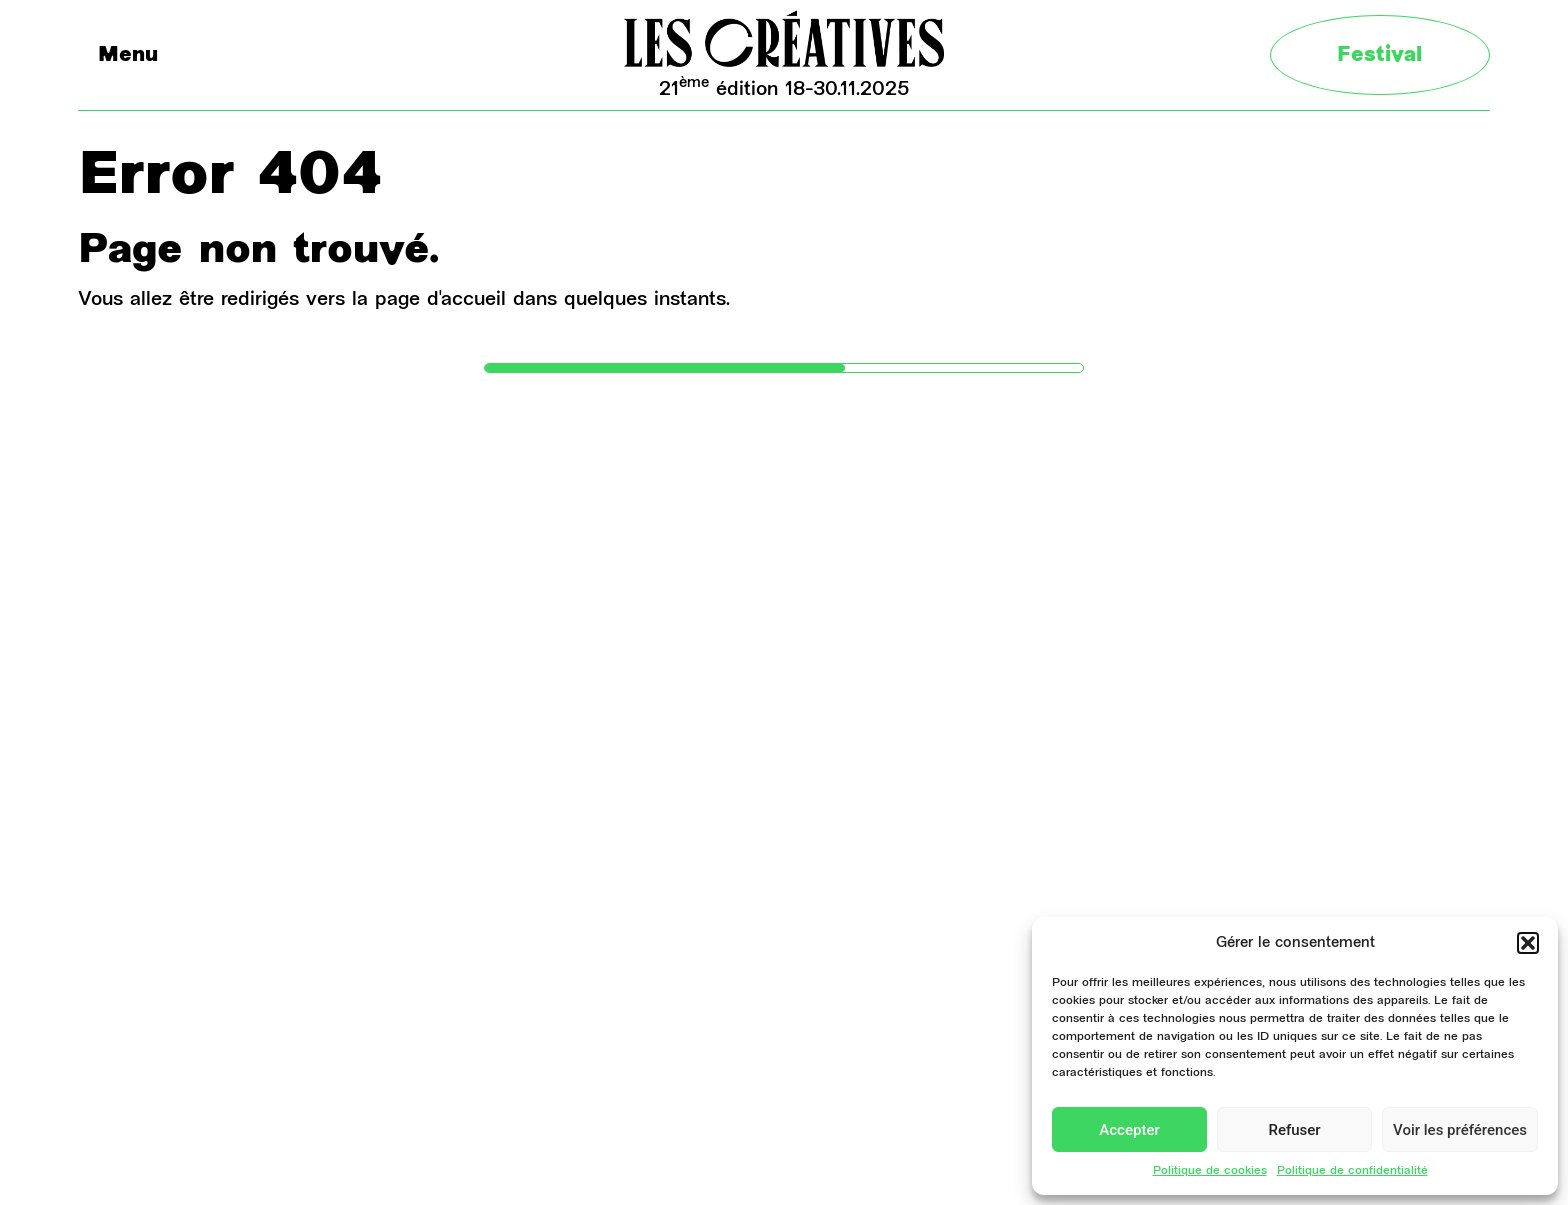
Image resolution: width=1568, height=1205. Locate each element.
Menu (128, 56)
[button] (1528, 943)
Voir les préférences (1460, 1130)
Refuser (1294, 1130)
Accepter (1129, 1130)
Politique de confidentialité (1352, 1171)
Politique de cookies (1210, 1171)
